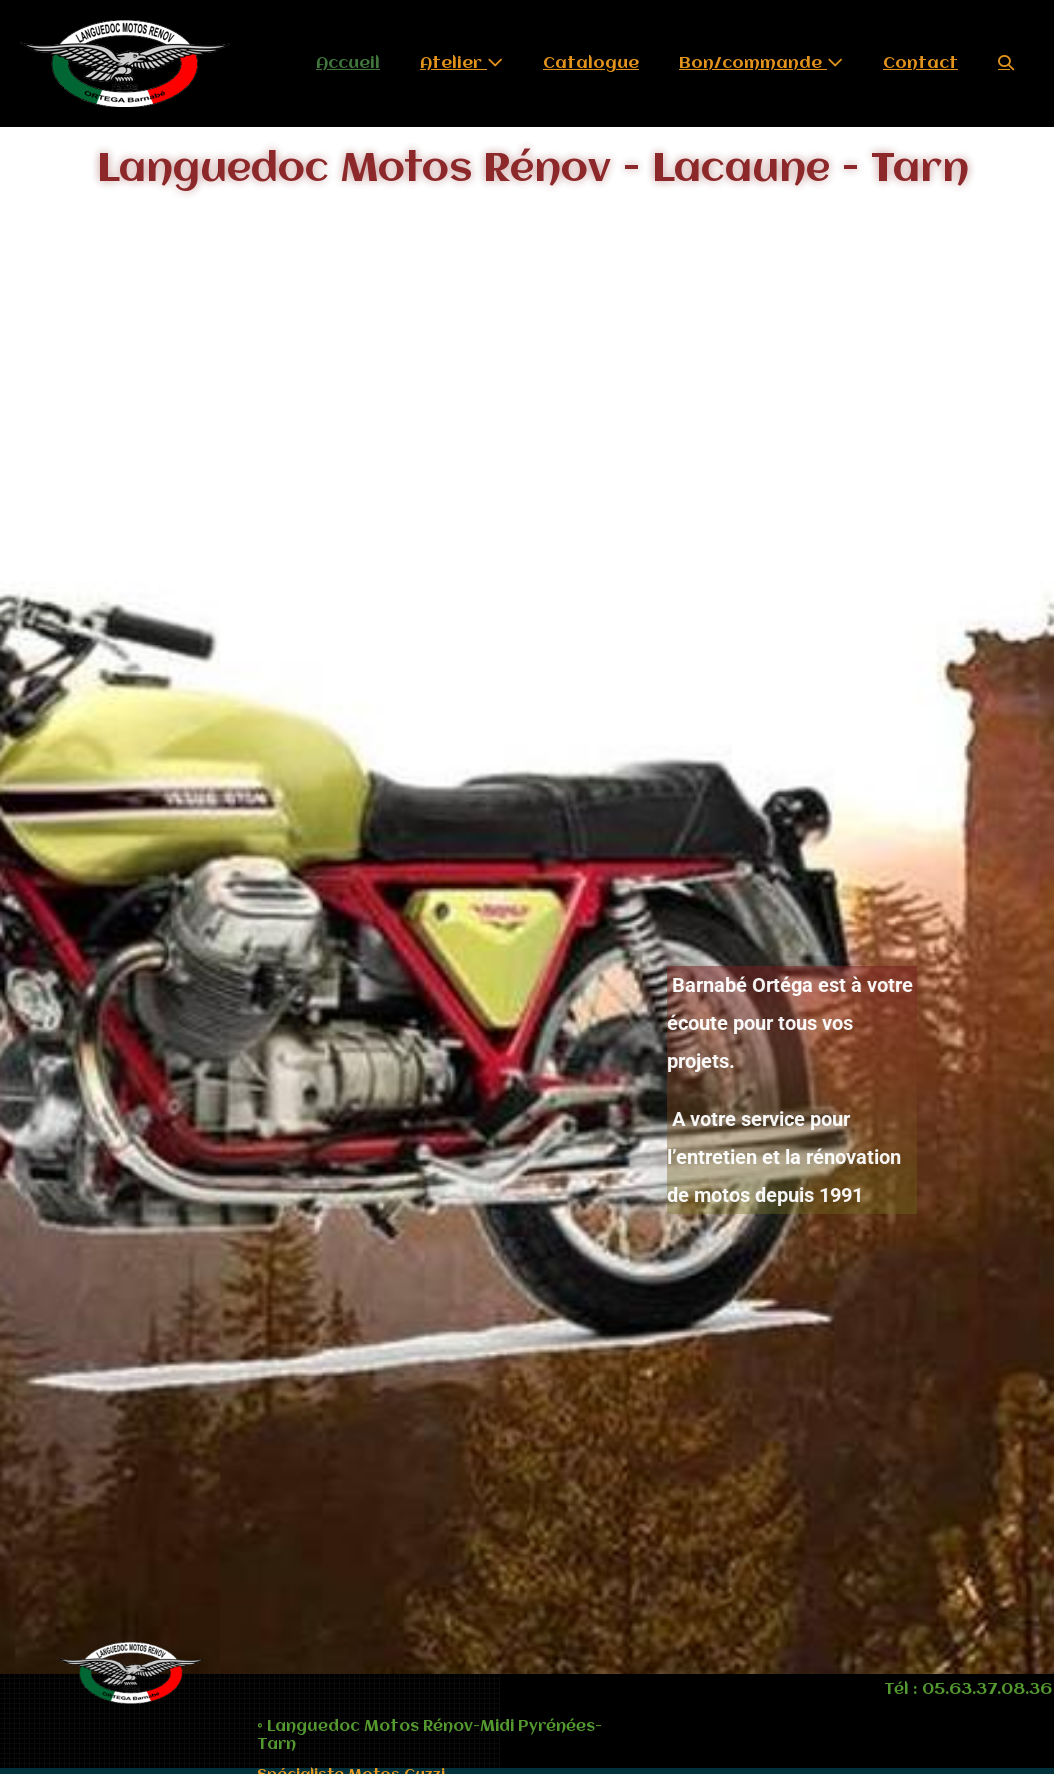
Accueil (348, 63)
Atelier (461, 63)
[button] (1006, 63)
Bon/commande (761, 63)
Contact (920, 63)
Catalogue (591, 63)
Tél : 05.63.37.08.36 (968, 1690)
